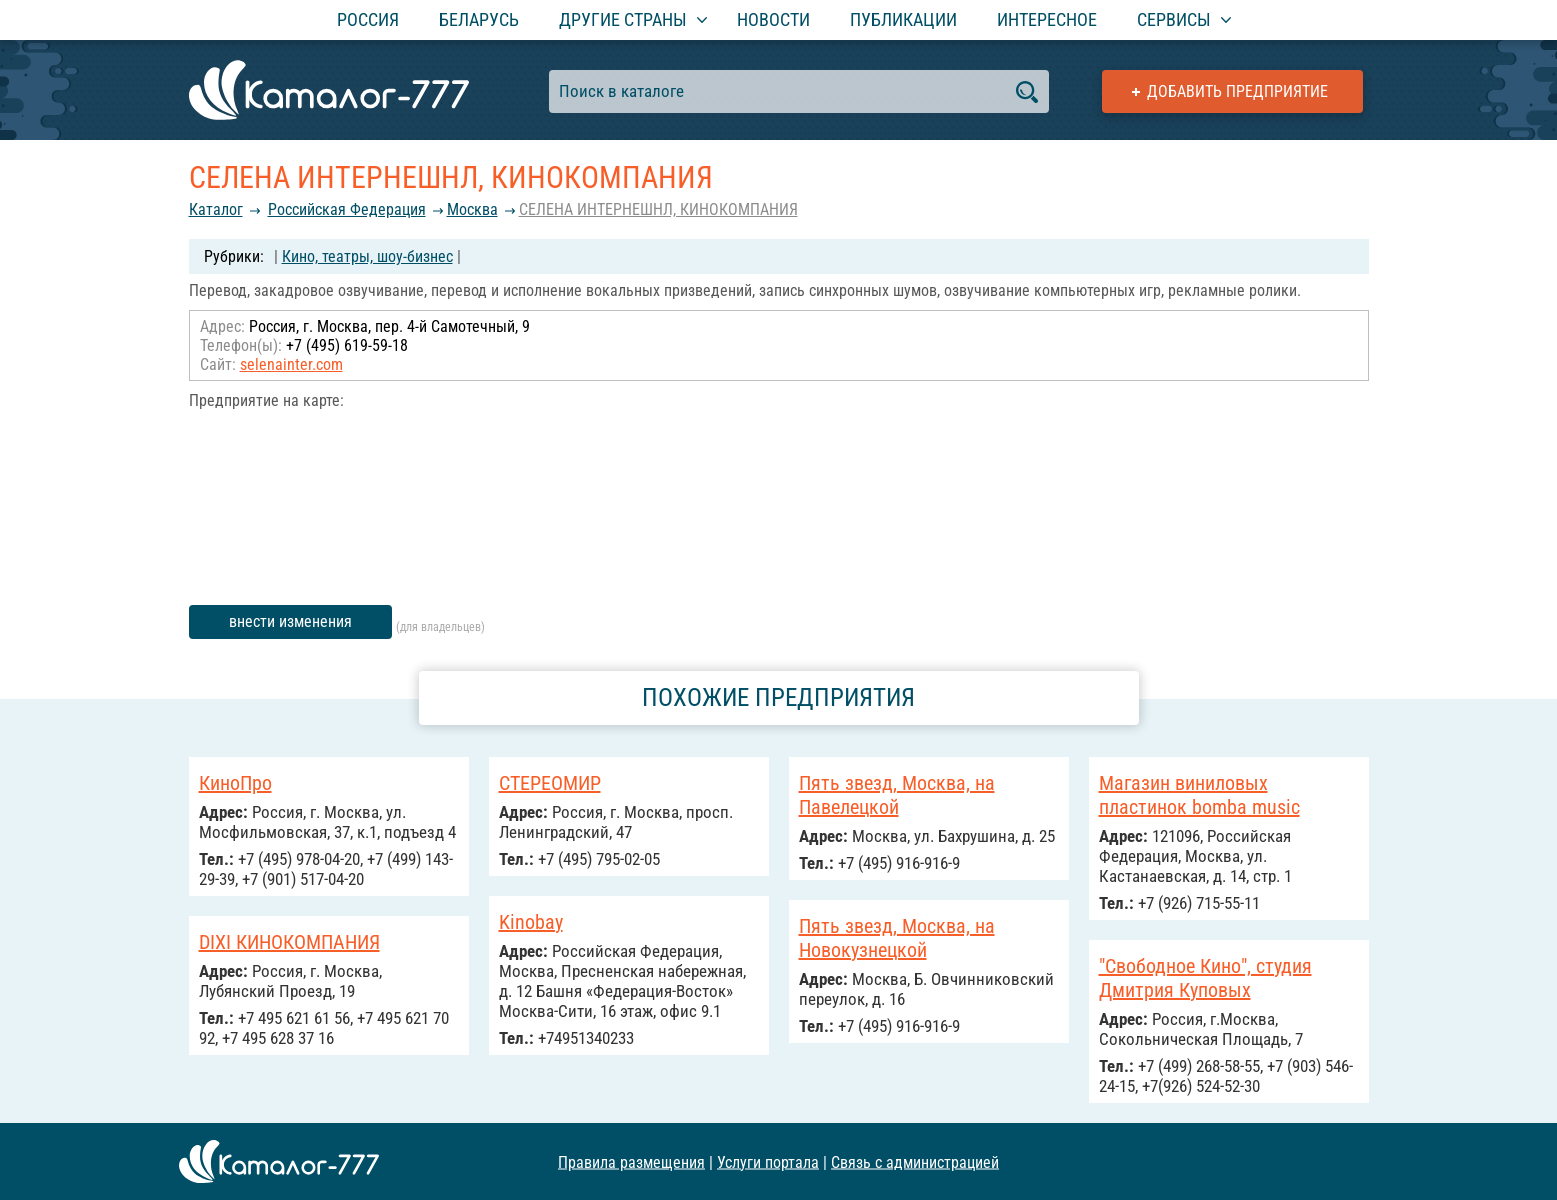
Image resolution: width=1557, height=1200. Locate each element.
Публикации (903, 19)
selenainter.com (291, 364)
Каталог (216, 209)
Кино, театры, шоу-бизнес (367, 256)
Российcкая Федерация (347, 209)
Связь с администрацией (915, 1161)
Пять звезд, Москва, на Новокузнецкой (897, 938)
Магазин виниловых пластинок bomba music (1199, 795)
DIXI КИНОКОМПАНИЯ (289, 942)
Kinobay (531, 922)
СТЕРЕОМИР (550, 783)
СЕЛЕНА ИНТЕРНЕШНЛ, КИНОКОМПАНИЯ (658, 209)
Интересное (1047, 19)
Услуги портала (768, 1161)
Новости (773, 19)
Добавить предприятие (1237, 91)
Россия (368, 19)
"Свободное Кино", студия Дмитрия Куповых (1205, 978)
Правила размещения (631, 1161)
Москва (472, 209)
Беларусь (479, 19)
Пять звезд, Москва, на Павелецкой (897, 795)
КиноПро (235, 783)
